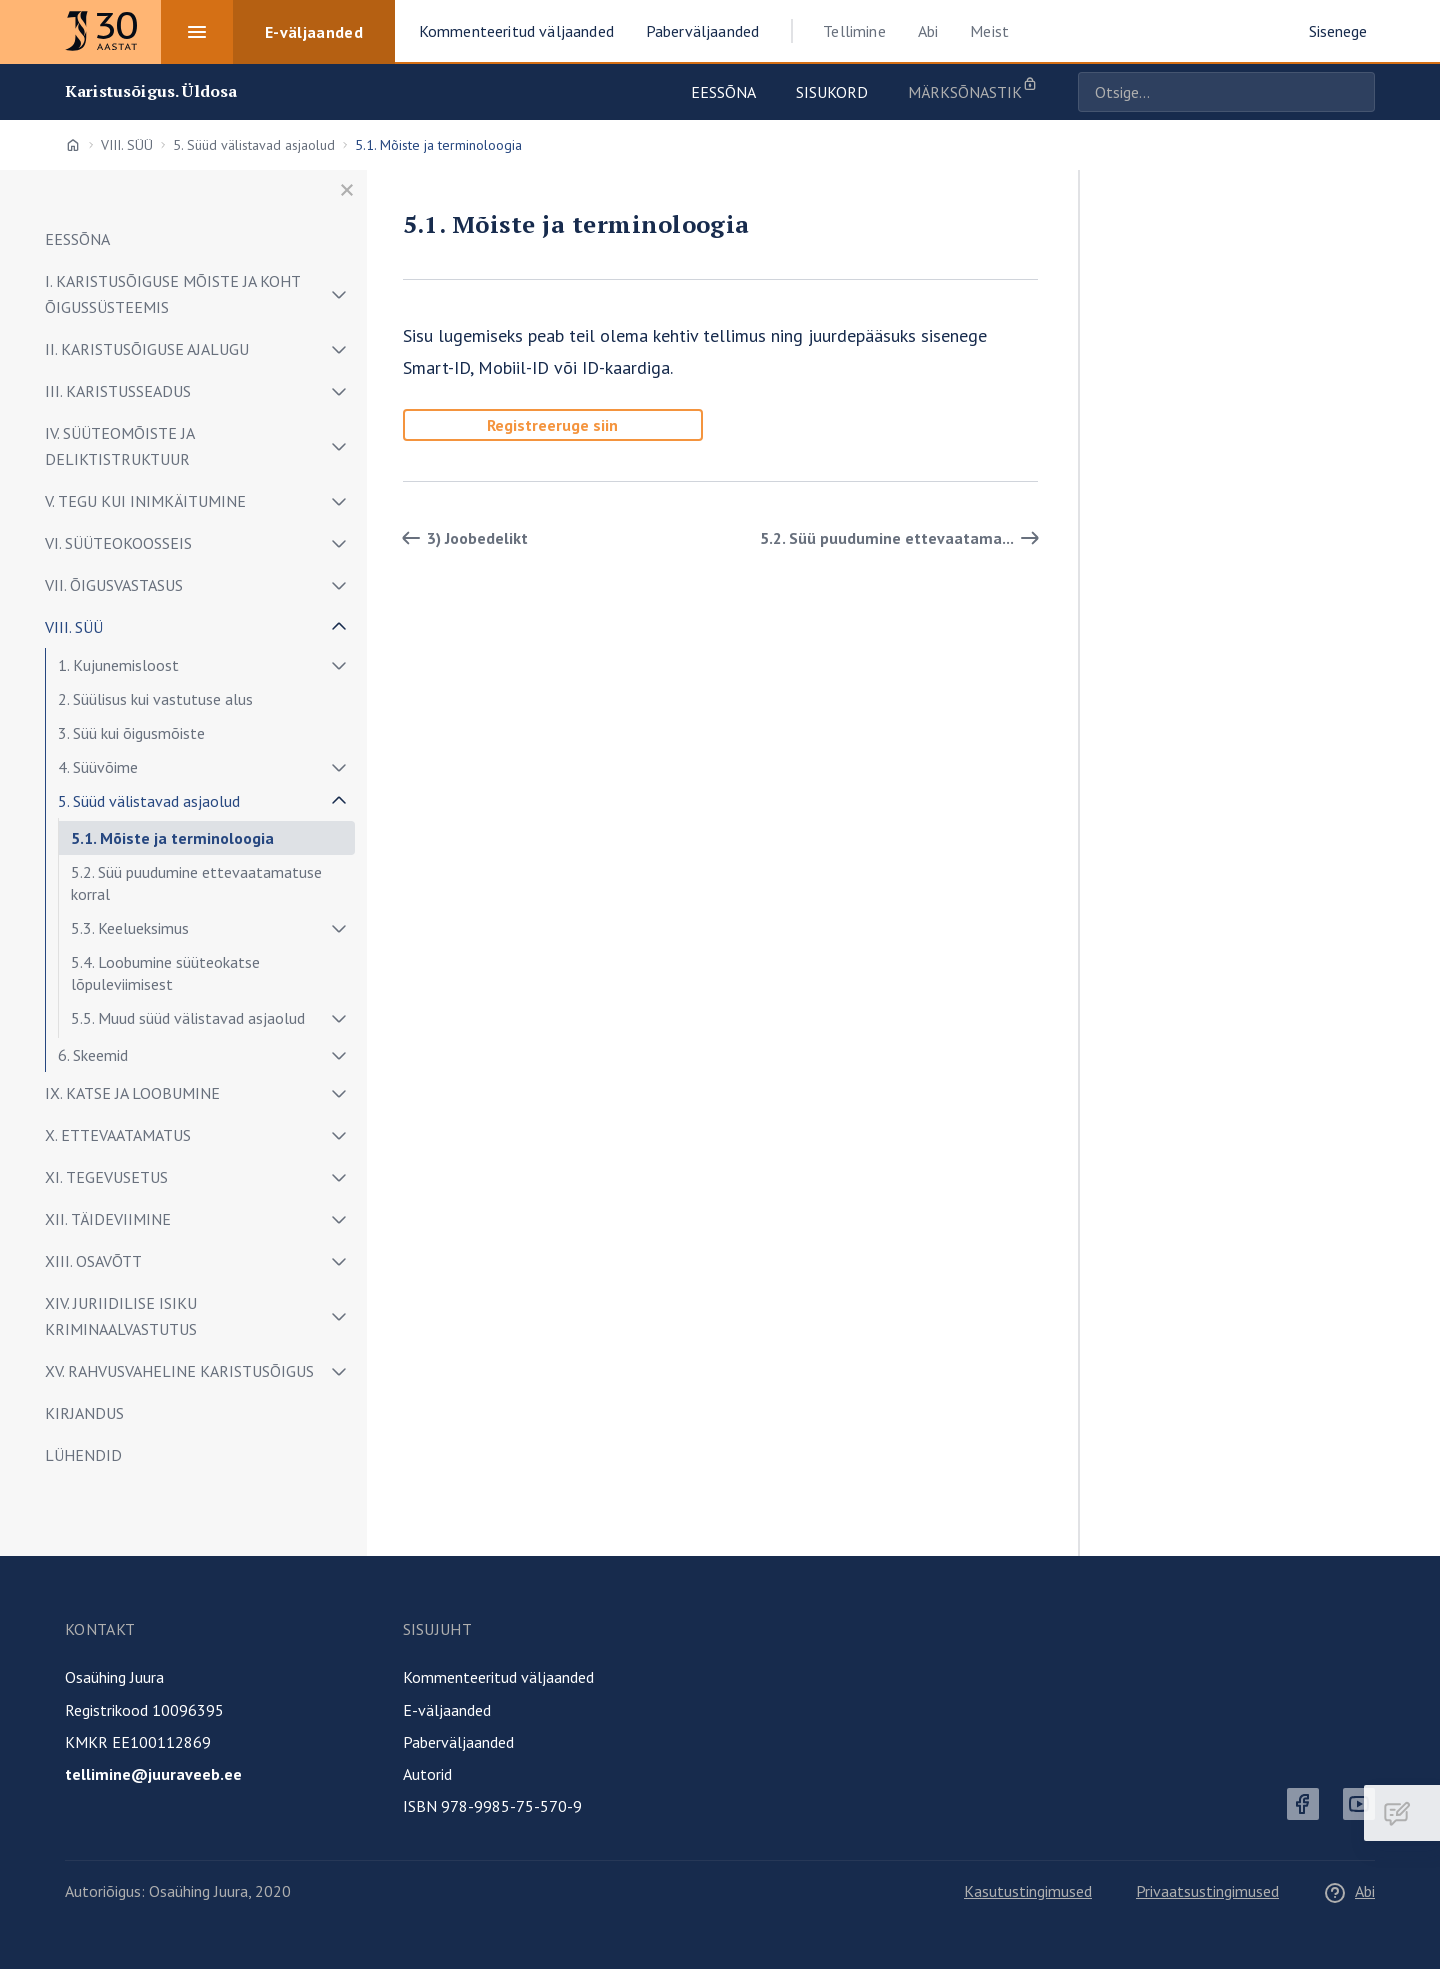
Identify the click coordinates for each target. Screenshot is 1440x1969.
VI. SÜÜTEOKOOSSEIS (118, 543)
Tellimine (854, 31)
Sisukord (832, 92)
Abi (928, 31)
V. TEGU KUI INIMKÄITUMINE (145, 501)
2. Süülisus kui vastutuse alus (155, 699)
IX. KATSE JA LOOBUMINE (132, 1093)
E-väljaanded (447, 1710)
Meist (989, 31)
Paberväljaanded (458, 1742)
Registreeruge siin (552, 425)
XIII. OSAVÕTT (93, 1261)
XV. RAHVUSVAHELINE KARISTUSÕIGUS (179, 1371)
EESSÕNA (77, 239)
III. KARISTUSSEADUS (118, 391)
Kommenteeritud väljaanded (498, 1677)
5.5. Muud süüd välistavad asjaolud (188, 1018)
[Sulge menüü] (347, 190)
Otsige (1355, 92)
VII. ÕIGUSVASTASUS (114, 585)
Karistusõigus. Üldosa (151, 91)
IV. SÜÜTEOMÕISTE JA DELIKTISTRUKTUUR (119, 446)
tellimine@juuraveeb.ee (153, 1774)
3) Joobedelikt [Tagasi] (461, 538)
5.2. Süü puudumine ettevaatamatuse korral (196, 883)
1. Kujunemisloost (118, 665)
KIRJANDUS (84, 1413)
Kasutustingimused (1028, 1891)
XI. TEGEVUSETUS (106, 1177)
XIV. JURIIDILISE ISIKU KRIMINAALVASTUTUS (121, 1316)
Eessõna (723, 92)
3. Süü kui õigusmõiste (131, 733)
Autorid (427, 1774)
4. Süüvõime (98, 767)
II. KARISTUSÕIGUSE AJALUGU (147, 349)
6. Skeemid (93, 1055)
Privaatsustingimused (1207, 1891)
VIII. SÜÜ (127, 145)
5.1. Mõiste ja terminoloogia (172, 838)
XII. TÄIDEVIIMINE (108, 1219)
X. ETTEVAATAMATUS (118, 1135)
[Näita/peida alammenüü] (339, 294)
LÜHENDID (83, 1455)
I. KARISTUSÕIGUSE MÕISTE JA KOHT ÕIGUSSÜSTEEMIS (172, 294)
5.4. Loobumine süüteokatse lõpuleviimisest (165, 973)
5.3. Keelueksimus (130, 928)
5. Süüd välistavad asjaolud (254, 145)
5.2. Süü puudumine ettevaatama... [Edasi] (903, 538)
